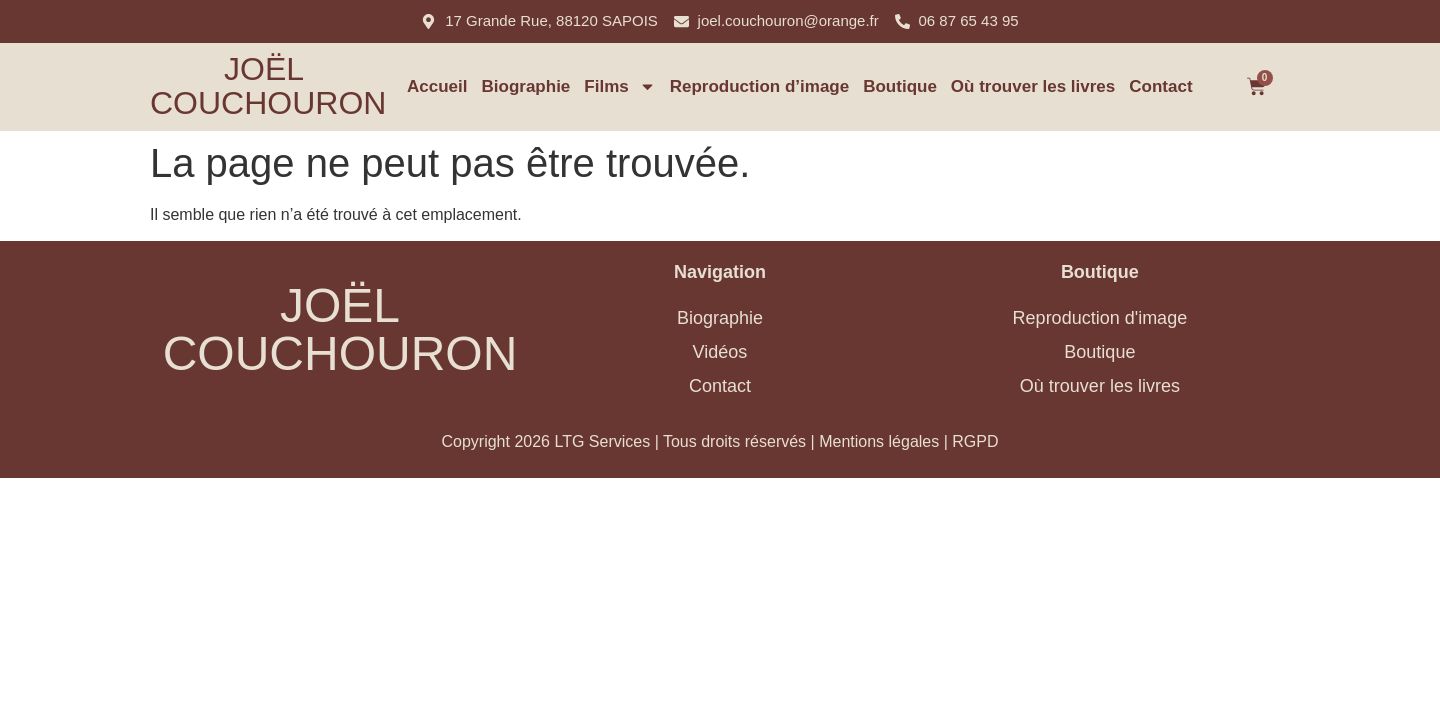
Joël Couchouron (268, 86)
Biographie (526, 86)
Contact (1160, 86)
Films (619, 86)
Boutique (900, 86)
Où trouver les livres (1033, 86)
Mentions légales (879, 441)
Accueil (437, 86)
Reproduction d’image (759, 86)
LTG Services (602, 441)
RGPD (975, 441)
